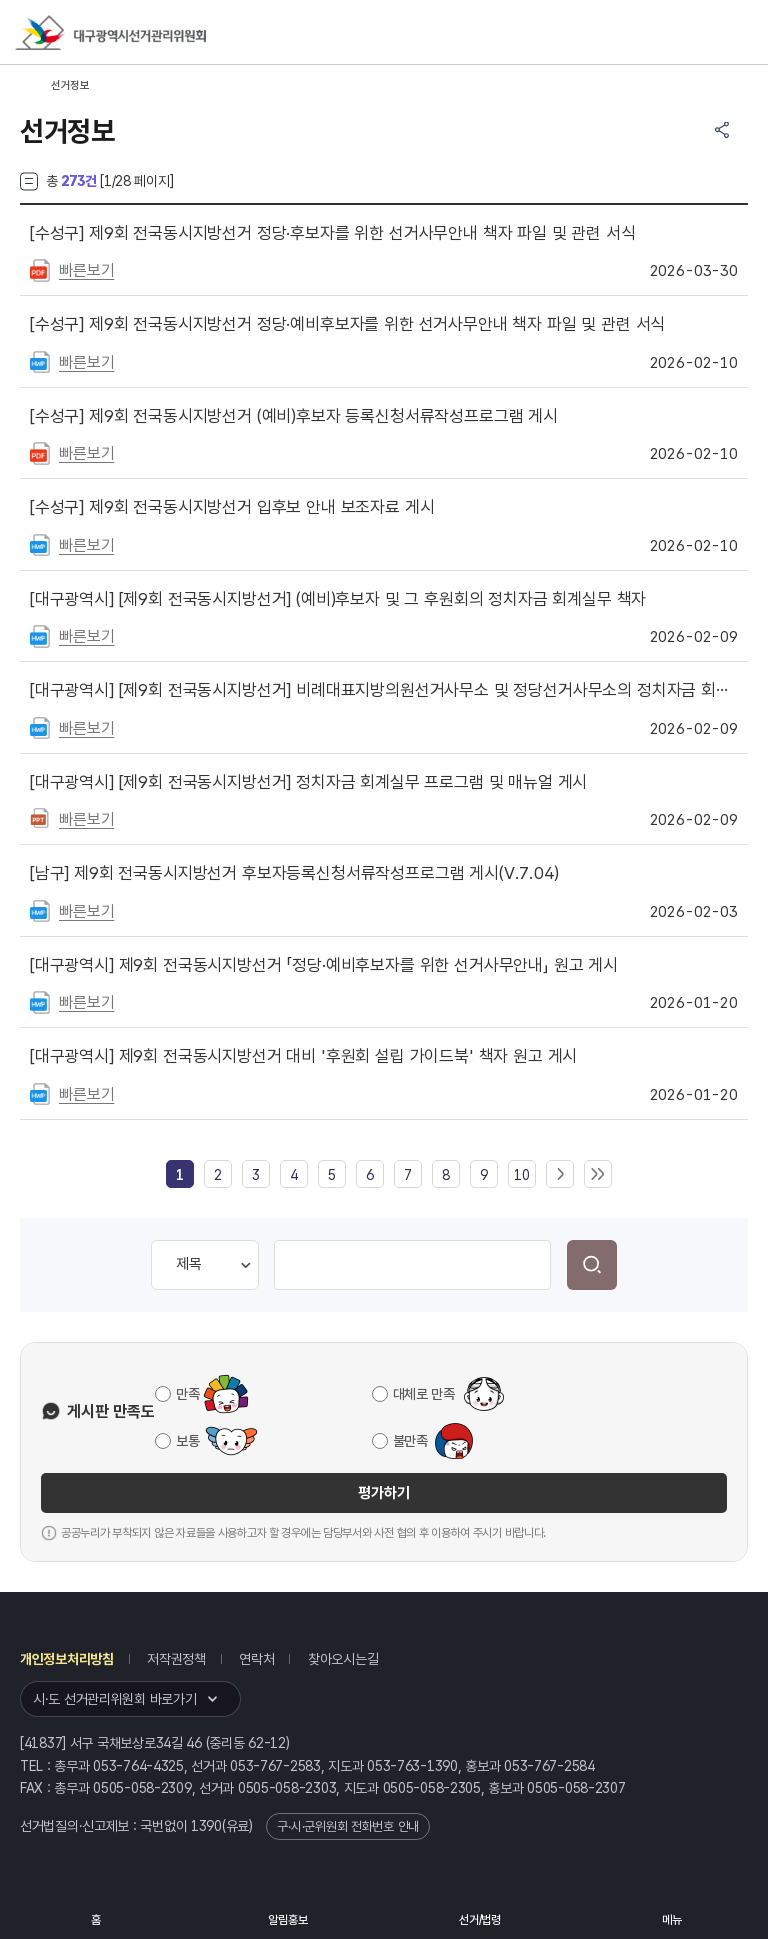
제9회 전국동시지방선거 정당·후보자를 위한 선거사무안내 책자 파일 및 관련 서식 (333, 233)
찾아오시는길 (343, 1659)
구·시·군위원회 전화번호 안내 (348, 1826)
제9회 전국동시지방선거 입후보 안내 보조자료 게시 (232, 507)
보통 (187, 1441)
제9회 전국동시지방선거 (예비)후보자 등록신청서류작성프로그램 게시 (294, 416)
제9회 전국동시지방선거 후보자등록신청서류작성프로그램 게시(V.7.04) (294, 873)
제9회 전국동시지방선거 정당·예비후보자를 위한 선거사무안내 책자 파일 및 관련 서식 (347, 324)
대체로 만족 (424, 1394)
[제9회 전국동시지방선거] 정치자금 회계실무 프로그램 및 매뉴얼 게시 (308, 782)
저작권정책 (176, 1659)
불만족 (410, 1441)
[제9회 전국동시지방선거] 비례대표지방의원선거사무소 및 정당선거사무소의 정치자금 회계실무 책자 (384, 690)
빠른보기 (86, 270)
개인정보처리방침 (67, 1659)
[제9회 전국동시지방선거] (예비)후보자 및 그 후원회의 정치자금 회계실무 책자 (338, 599)
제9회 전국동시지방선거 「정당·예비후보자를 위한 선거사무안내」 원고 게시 (324, 965)
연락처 (256, 1659)
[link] (180, 1175)
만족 (187, 1394)
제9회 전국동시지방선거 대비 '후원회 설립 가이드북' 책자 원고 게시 (303, 1056)
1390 (206, 1826)
